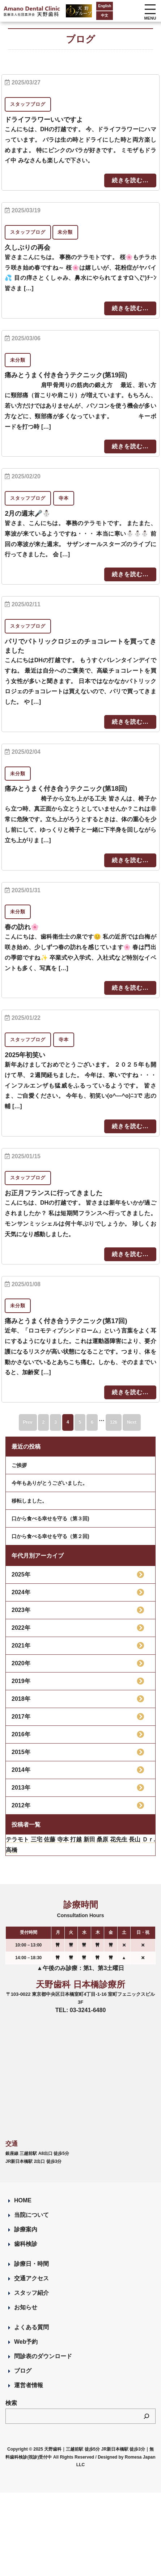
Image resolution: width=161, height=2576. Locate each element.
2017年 (21, 1716)
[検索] (146, 2416)
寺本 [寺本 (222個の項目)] (63, 1839)
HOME (22, 2200)
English (104, 6)
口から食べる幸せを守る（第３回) (50, 1518)
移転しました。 (29, 1501)
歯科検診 (25, 2244)
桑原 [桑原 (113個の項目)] (102, 1839)
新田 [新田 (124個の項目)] (89, 1839)
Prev (28, 1422)
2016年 (21, 1734)
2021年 (21, 1645)
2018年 (21, 1699)
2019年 (21, 1681)
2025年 (21, 1574)
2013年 (21, 1787)
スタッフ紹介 (31, 2293)
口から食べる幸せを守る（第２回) (50, 1536)
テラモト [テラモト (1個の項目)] (17, 1839)
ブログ (22, 2371)
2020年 (21, 1663)
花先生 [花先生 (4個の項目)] (118, 1839)
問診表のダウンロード (43, 2356)
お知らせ (25, 2307)
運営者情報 (28, 2385)
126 (113, 1422)
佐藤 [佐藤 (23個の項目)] (49, 1839)
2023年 (21, 1610)
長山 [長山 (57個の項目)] (134, 1839)
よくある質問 (31, 2327)
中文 (104, 15)
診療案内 (25, 2229)
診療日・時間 (31, 2264)
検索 (11, 2403)
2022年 (21, 1628)
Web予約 (26, 2342)
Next (131, 1422)
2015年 (21, 1752)
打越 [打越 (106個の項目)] (76, 1839)
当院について (31, 2215)
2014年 (21, 1770)
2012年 (21, 1805)
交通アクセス (31, 2278)
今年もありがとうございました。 (50, 1483)
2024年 (21, 1592)
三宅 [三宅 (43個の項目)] (36, 1839)
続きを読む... (130, 180)
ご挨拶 (19, 1465)
